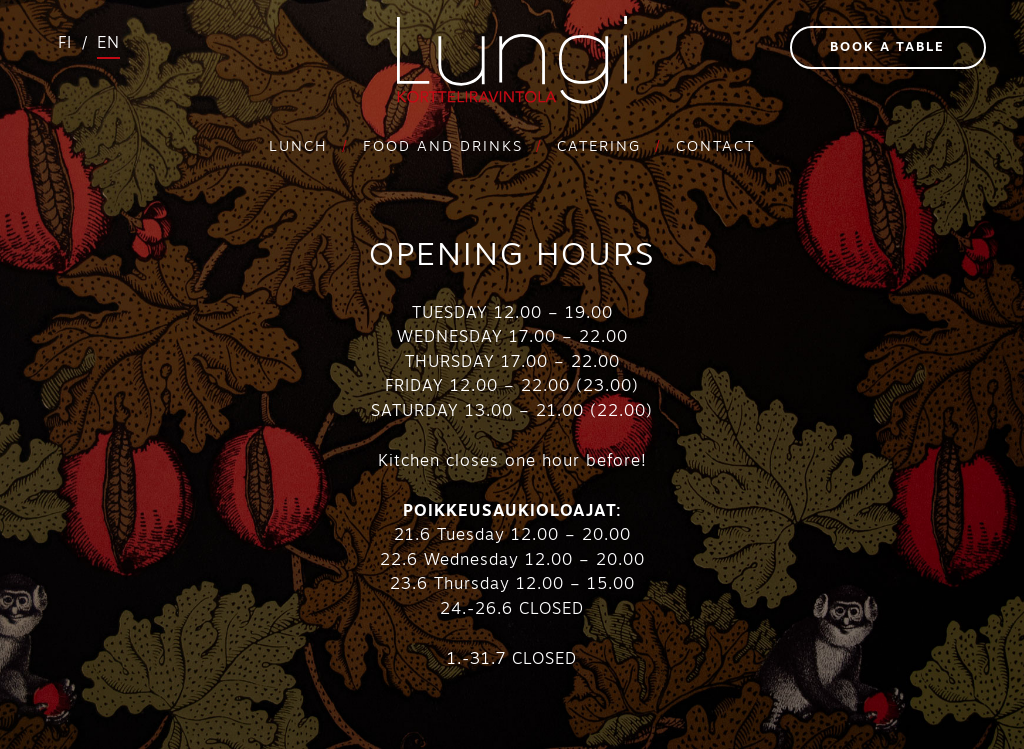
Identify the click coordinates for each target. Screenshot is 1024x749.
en (108, 44)
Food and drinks (443, 147)
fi (65, 44)
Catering (599, 147)
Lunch (298, 147)
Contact (715, 147)
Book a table (887, 47)
